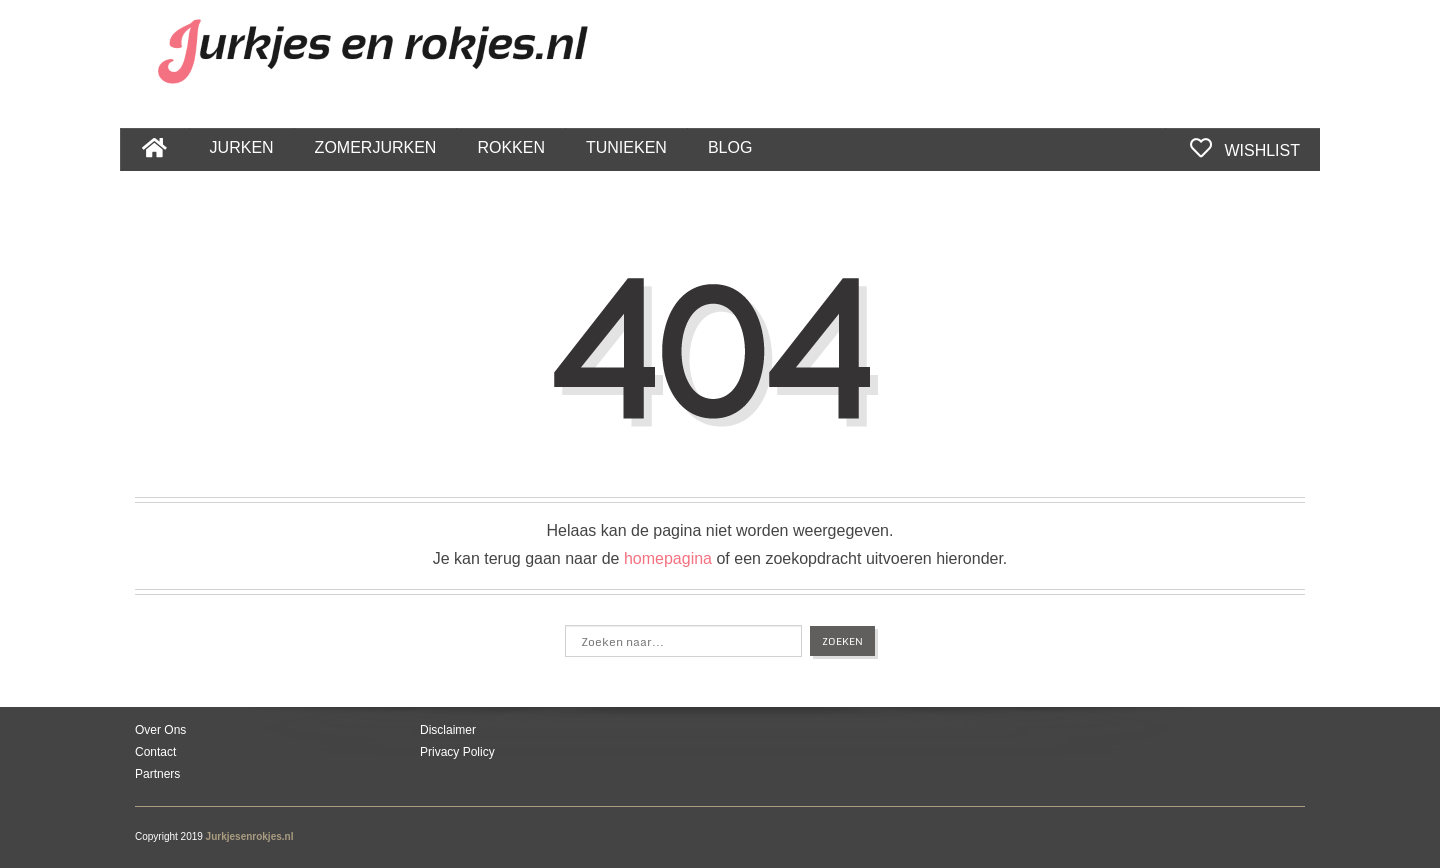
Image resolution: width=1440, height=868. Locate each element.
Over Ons (160, 730)
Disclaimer (448, 730)
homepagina (668, 558)
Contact (155, 752)
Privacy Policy (457, 752)
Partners (157, 774)
